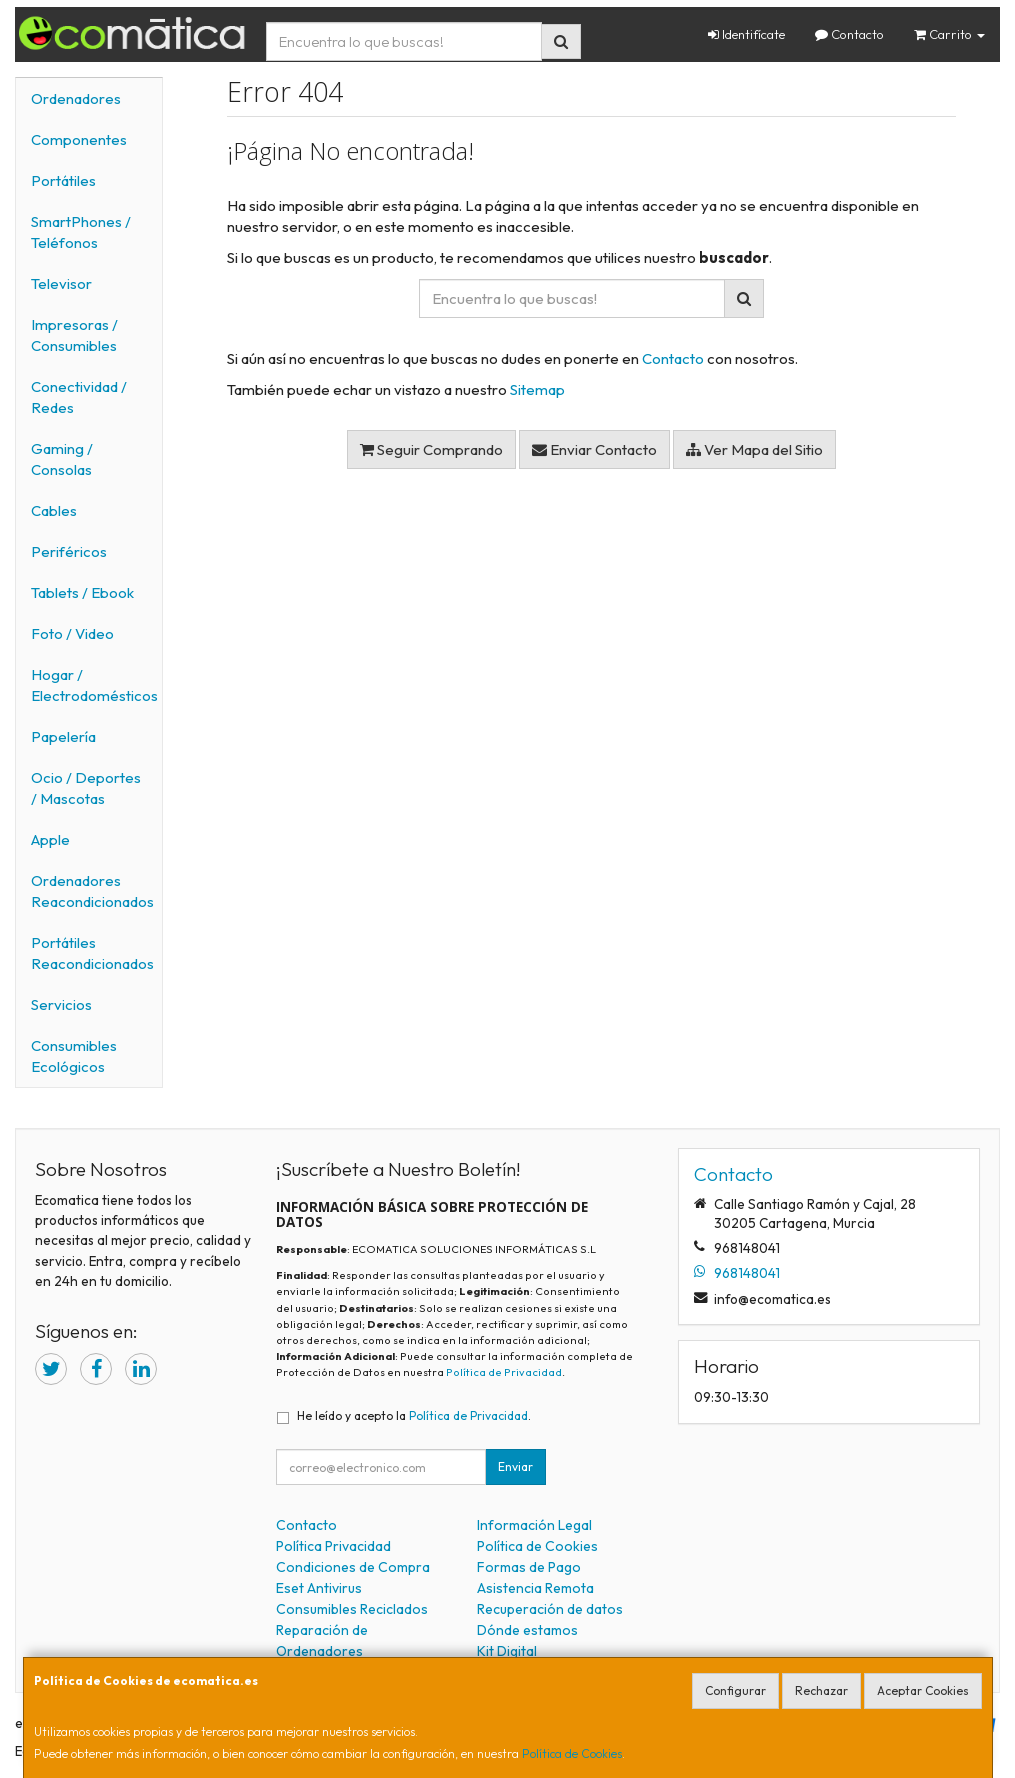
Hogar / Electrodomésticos (94, 685)
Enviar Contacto (594, 449)
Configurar (735, 1690)
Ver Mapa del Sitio (754, 449)
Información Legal (534, 1525)
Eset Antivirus (319, 1588)
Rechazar (821, 1690)
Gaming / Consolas (62, 459)
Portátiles (63, 180)
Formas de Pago (529, 1567)
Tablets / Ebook (82, 592)
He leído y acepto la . (414, 1415)
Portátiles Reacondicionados (92, 953)
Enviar (515, 1466)
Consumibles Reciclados (352, 1609)
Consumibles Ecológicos (74, 1056)
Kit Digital (507, 1651)
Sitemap (537, 389)
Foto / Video (72, 633)
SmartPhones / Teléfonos (81, 232)
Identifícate (746, 34)
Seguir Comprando (431, 449)
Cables (54, 510)
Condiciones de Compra (353, 1567)
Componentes (79, 139)
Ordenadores (76, 98)
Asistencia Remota (535, 1588)
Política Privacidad (333, 1546)
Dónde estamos (527, 1630)
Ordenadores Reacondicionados (92, 891)
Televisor (61, 283)
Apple (50, 839)
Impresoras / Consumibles (74, 335)
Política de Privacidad (504, 1372)
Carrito (949, 34)
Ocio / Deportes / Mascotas (86, 788)
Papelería (63, 736)
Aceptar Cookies (923, 1690)
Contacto (849, 34)
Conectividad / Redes (79, 397)
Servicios (61, 1004)
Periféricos (69, 551)
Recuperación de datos (550, 1609)
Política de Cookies (572, 1753)
